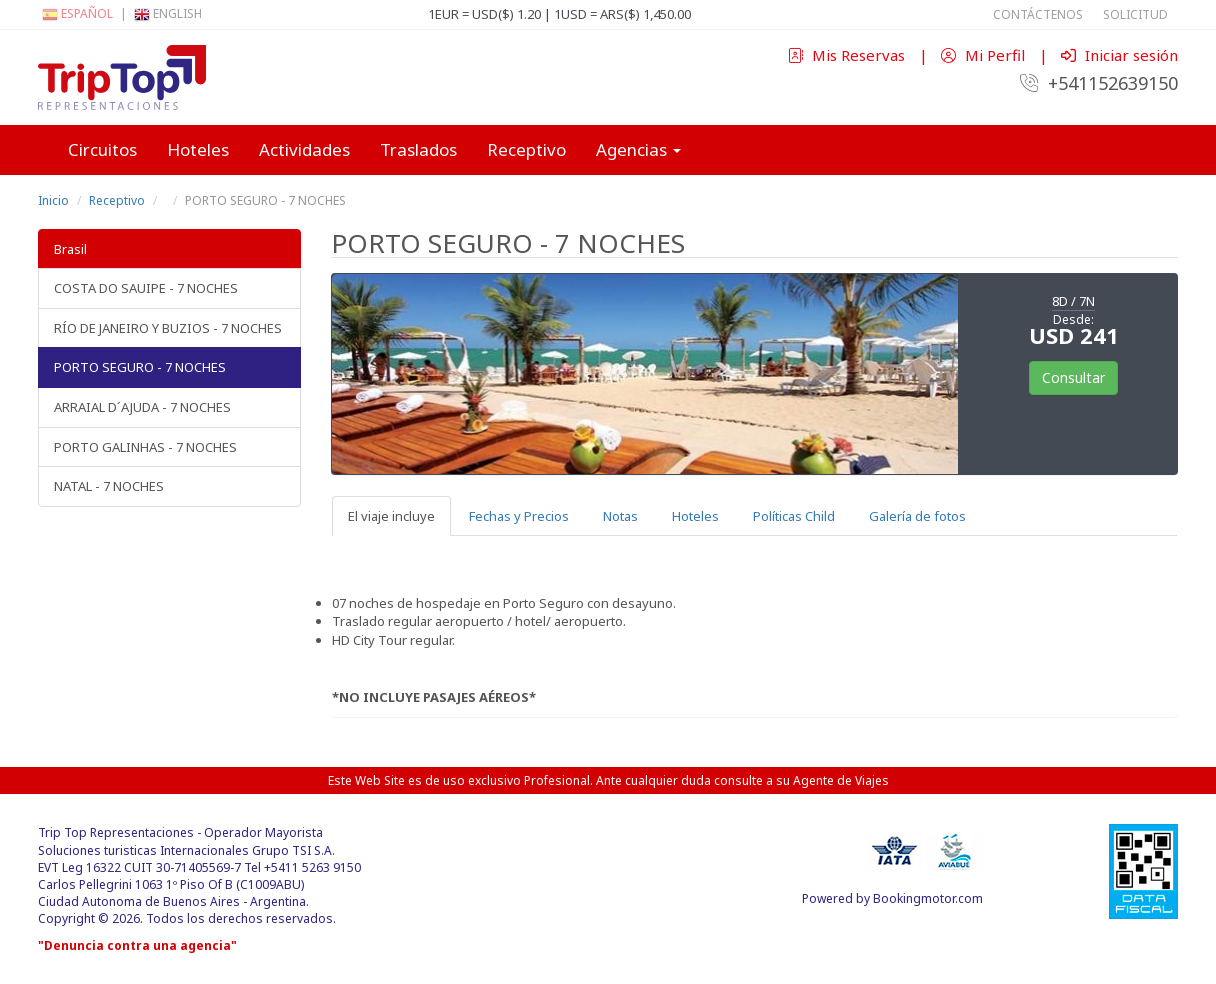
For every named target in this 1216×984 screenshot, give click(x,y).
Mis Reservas (848, 55)
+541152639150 (1099, 83)
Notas (620, 516)
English (168, 13)
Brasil (70, 249)
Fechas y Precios (519, 516)
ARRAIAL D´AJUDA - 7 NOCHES (142, 407)
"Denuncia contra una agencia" (137, 945)
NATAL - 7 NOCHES (109, 486)
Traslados (418, 149)
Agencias (638, 149)
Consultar (1073, 377)
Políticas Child (794, 516)
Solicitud (1135, 14)
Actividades (304, 149)
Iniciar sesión (1119, 55)
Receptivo (526, 149)
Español (77, 13)
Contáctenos (1038, 14)
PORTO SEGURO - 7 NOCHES (140, 367)
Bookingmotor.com (928, 898)
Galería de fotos (917, 516)
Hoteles (198, 149)
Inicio (53, 200)
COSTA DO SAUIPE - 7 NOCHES (146, 288)
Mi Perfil (985, 55)
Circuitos (102, 149)
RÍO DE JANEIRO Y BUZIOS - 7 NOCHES (168, 328)
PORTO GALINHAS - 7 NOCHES (145, 447)
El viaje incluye (391, 516)
